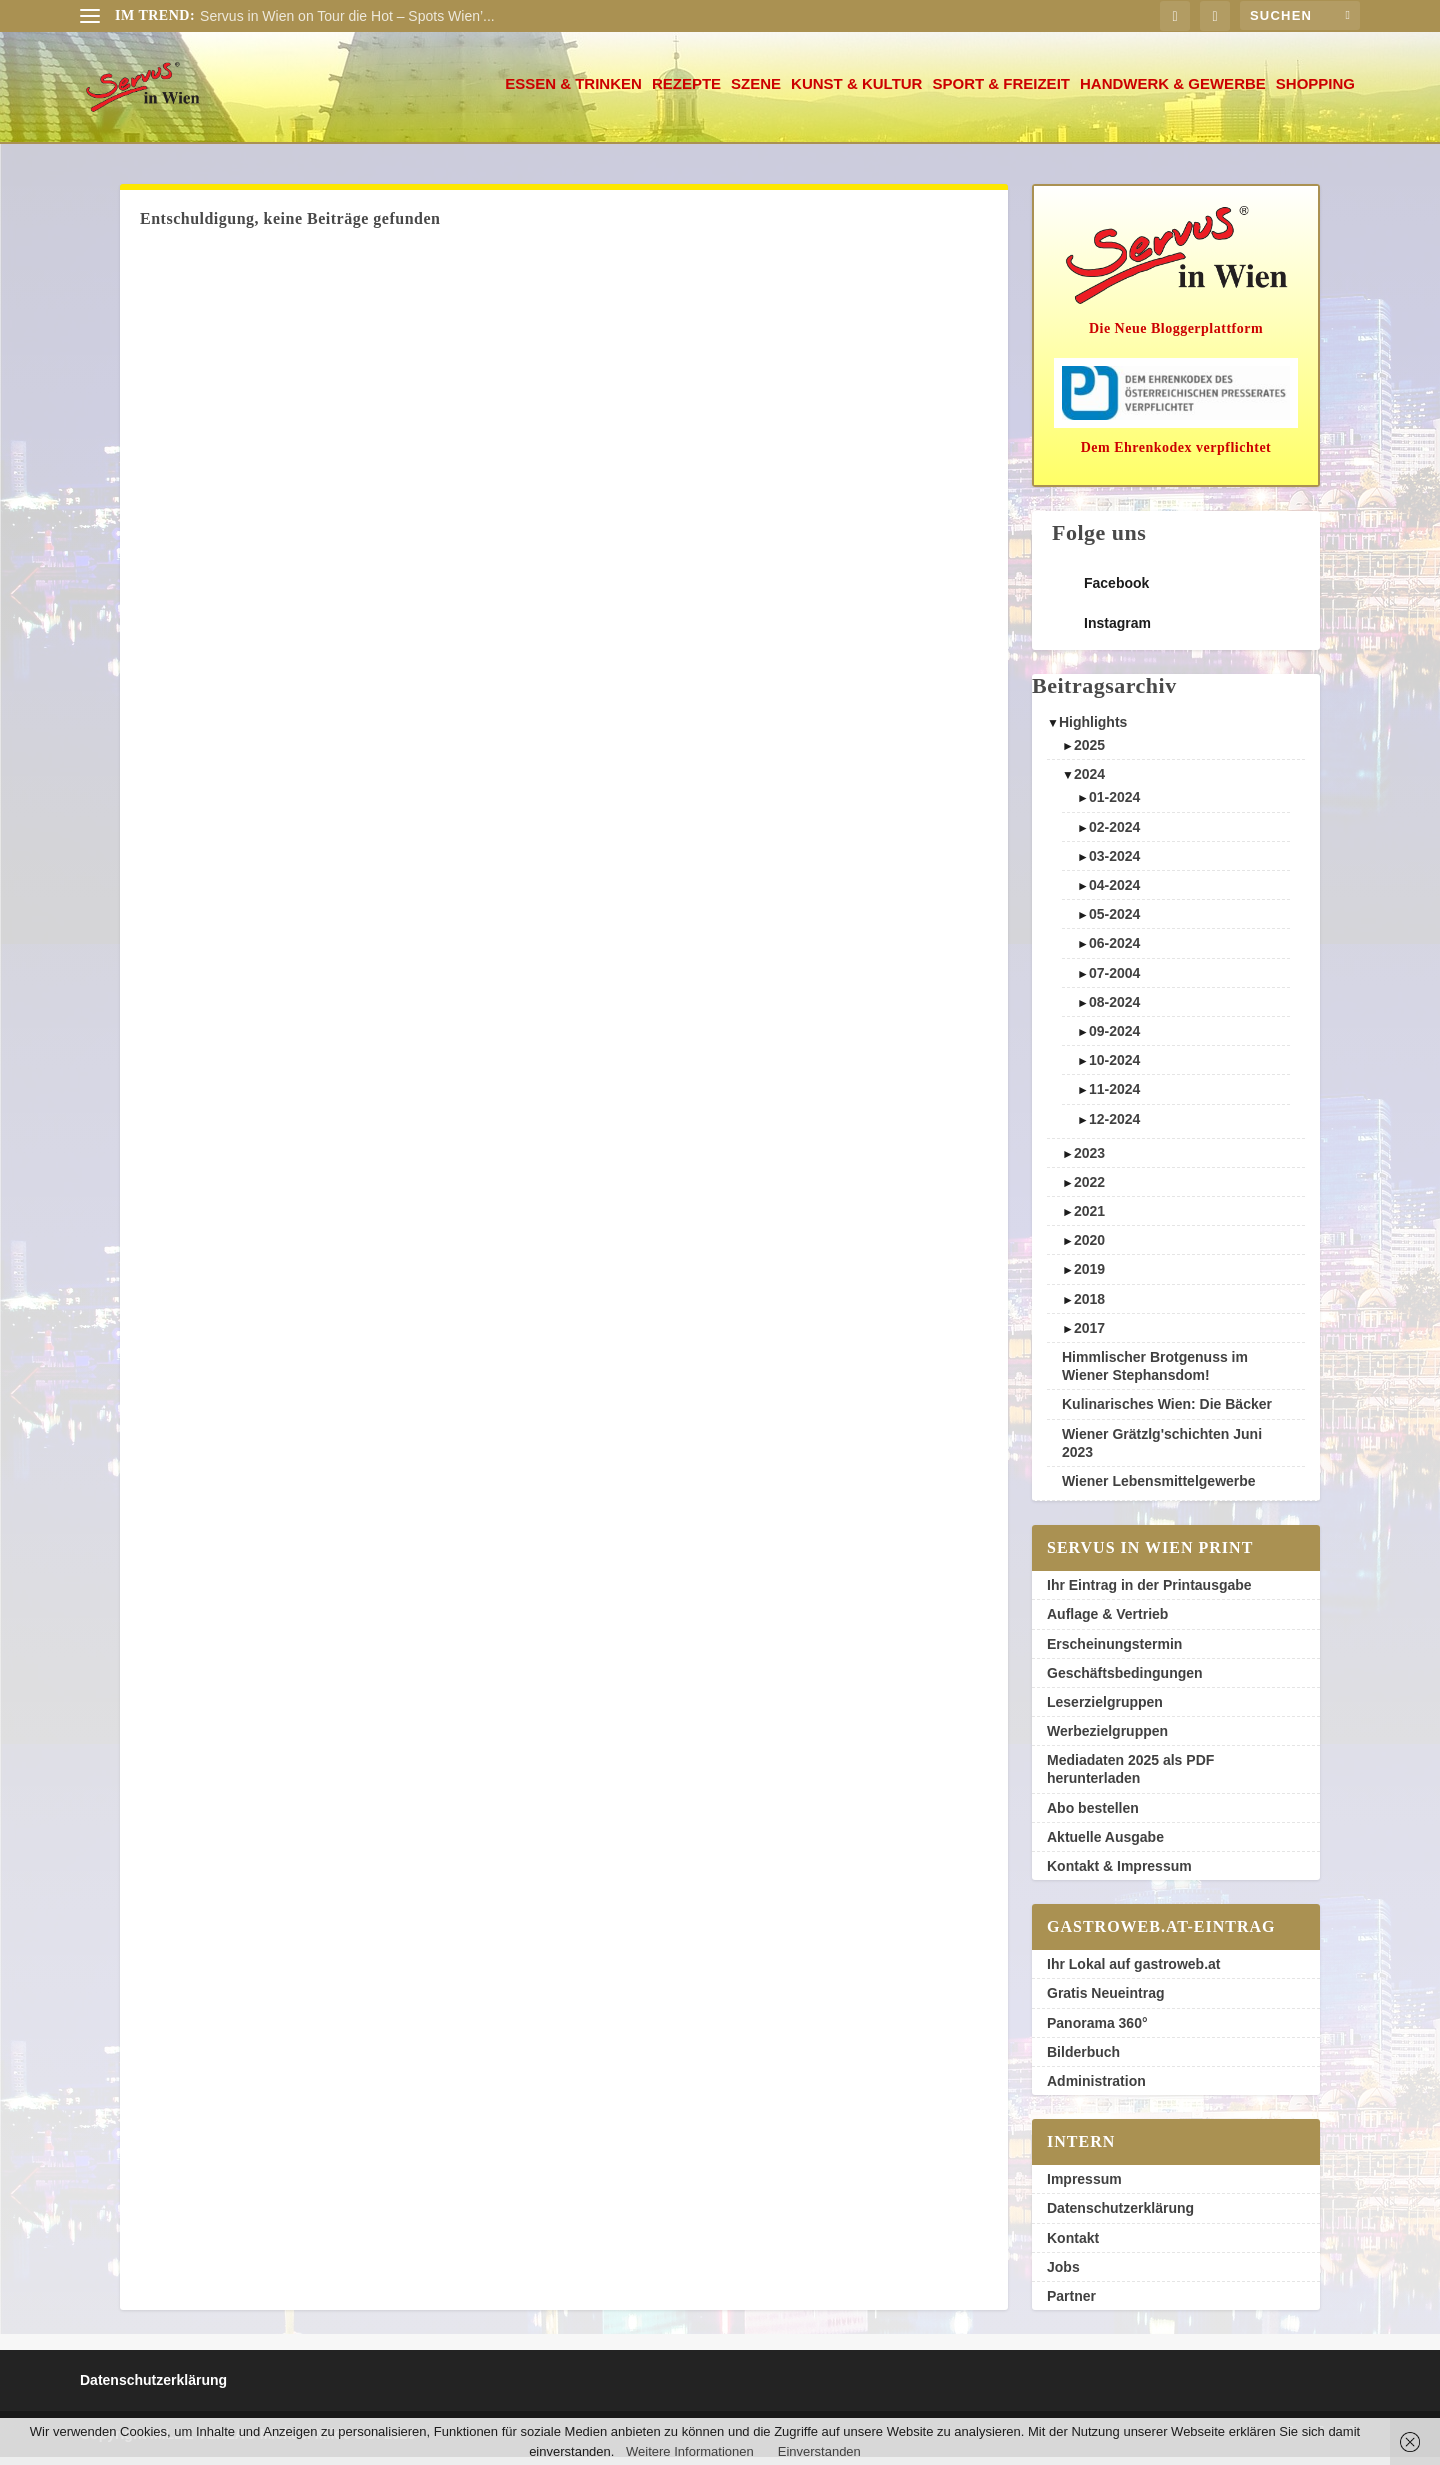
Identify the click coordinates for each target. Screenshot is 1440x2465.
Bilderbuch (1083, 2060)
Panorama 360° (1097, 2031)
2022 (1089, 1190)
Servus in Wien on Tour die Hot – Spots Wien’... (347, 16)
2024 (1089, 782)
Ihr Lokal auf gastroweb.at (1133, 1972)
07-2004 (1114, 981)
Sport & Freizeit (1001, 92)
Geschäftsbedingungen (1125, 1681)
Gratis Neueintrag (1105, 2001)
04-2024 (1114, 893)
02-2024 (1114, 835)
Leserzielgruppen (1105, 1710)
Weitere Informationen (690, 2451)
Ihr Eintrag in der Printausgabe (1149, 1593)
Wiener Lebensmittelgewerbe (1159, 1489)
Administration (1096, 2089)
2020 (1089, 1248)
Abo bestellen (1093, 1816)
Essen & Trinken (573, 92)
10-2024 (1114, 1068)
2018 (1089, 1307)
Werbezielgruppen (1107, 1739)
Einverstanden (819, 2451)
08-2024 (1114, 1010)
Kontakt (1073, 2246)
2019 (1089, 1277)
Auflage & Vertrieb (1107, 1622)
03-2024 (1114, 864)
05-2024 (1114, 922)
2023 (1089, 1161)
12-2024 (1114, 1127)
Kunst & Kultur (856, 92)
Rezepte (686, 92)
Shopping (1315, 92)
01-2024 (1114, 805)
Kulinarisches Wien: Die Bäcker (1167, 1412)
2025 (1089, 753)
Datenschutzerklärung (1120, 2216)
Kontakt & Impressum (1119, 1874)
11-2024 (1114, 1097)
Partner (1071, 2304)
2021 (1089, 1219)
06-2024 (1114, 951)
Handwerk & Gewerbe (1173, 92)
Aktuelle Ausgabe (1105, 1845)
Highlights (1093, 730)
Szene (756, 92)
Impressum (1084, 2187)
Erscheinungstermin (1114, 1652)
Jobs (1063, 2275)
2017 (1089, 1336)
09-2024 (1114, 1039)
